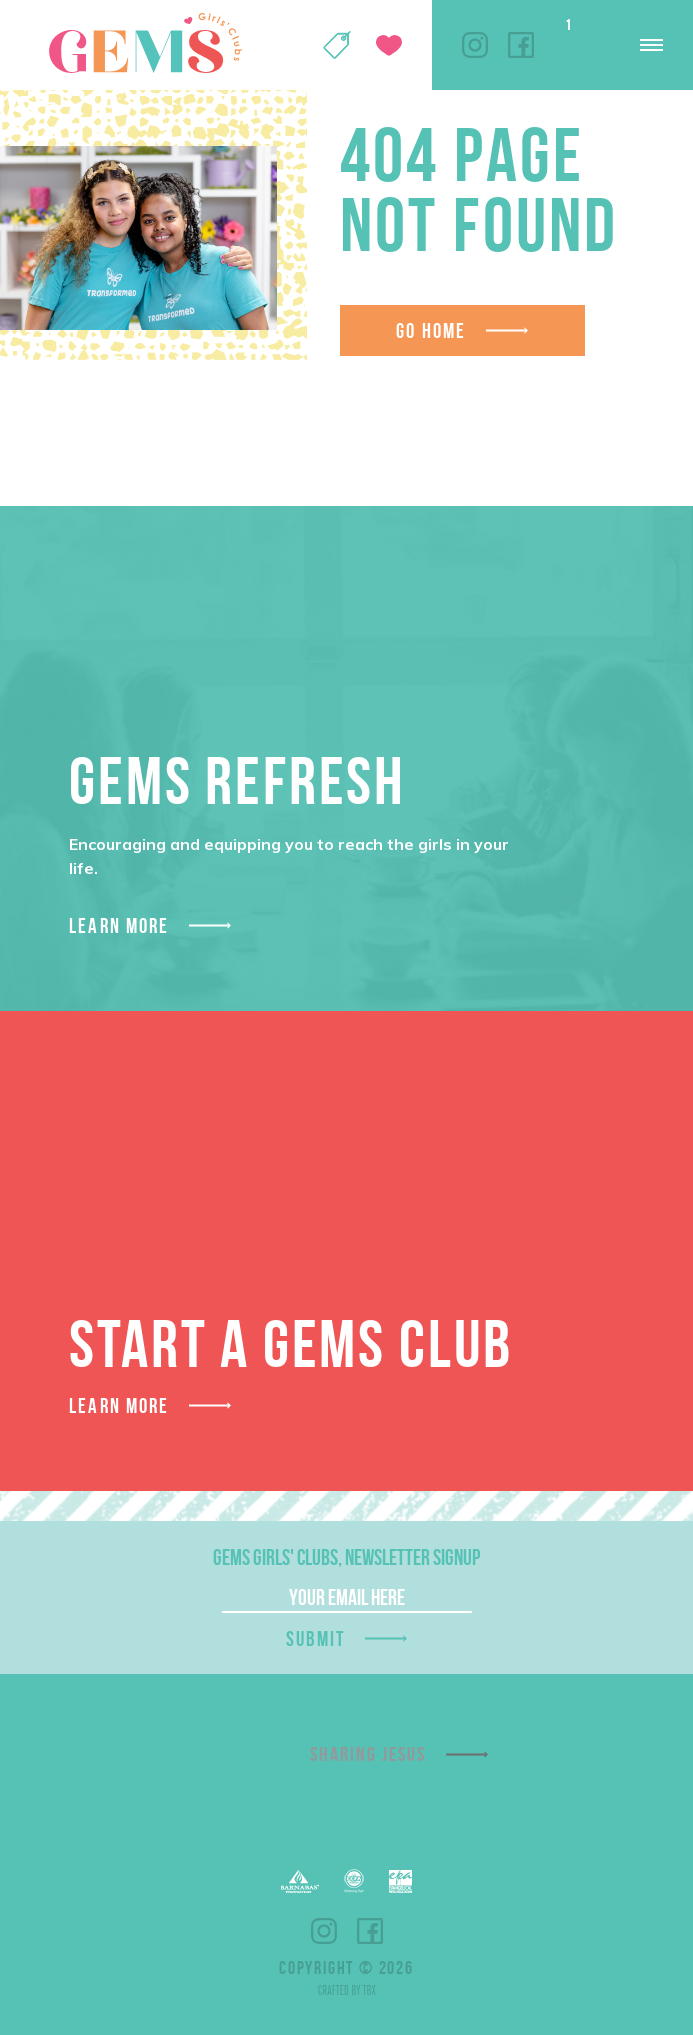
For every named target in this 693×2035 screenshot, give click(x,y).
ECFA (354, 1881)
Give (389, 45)
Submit (316, 1638)
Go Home (431, 330)
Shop (337, 45)
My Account (285, 45)
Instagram (475, 45)
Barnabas (300, 1881)
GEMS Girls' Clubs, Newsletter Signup (346, 1557)
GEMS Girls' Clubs (145, 43)
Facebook (521, 45)
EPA (400, 1881)
